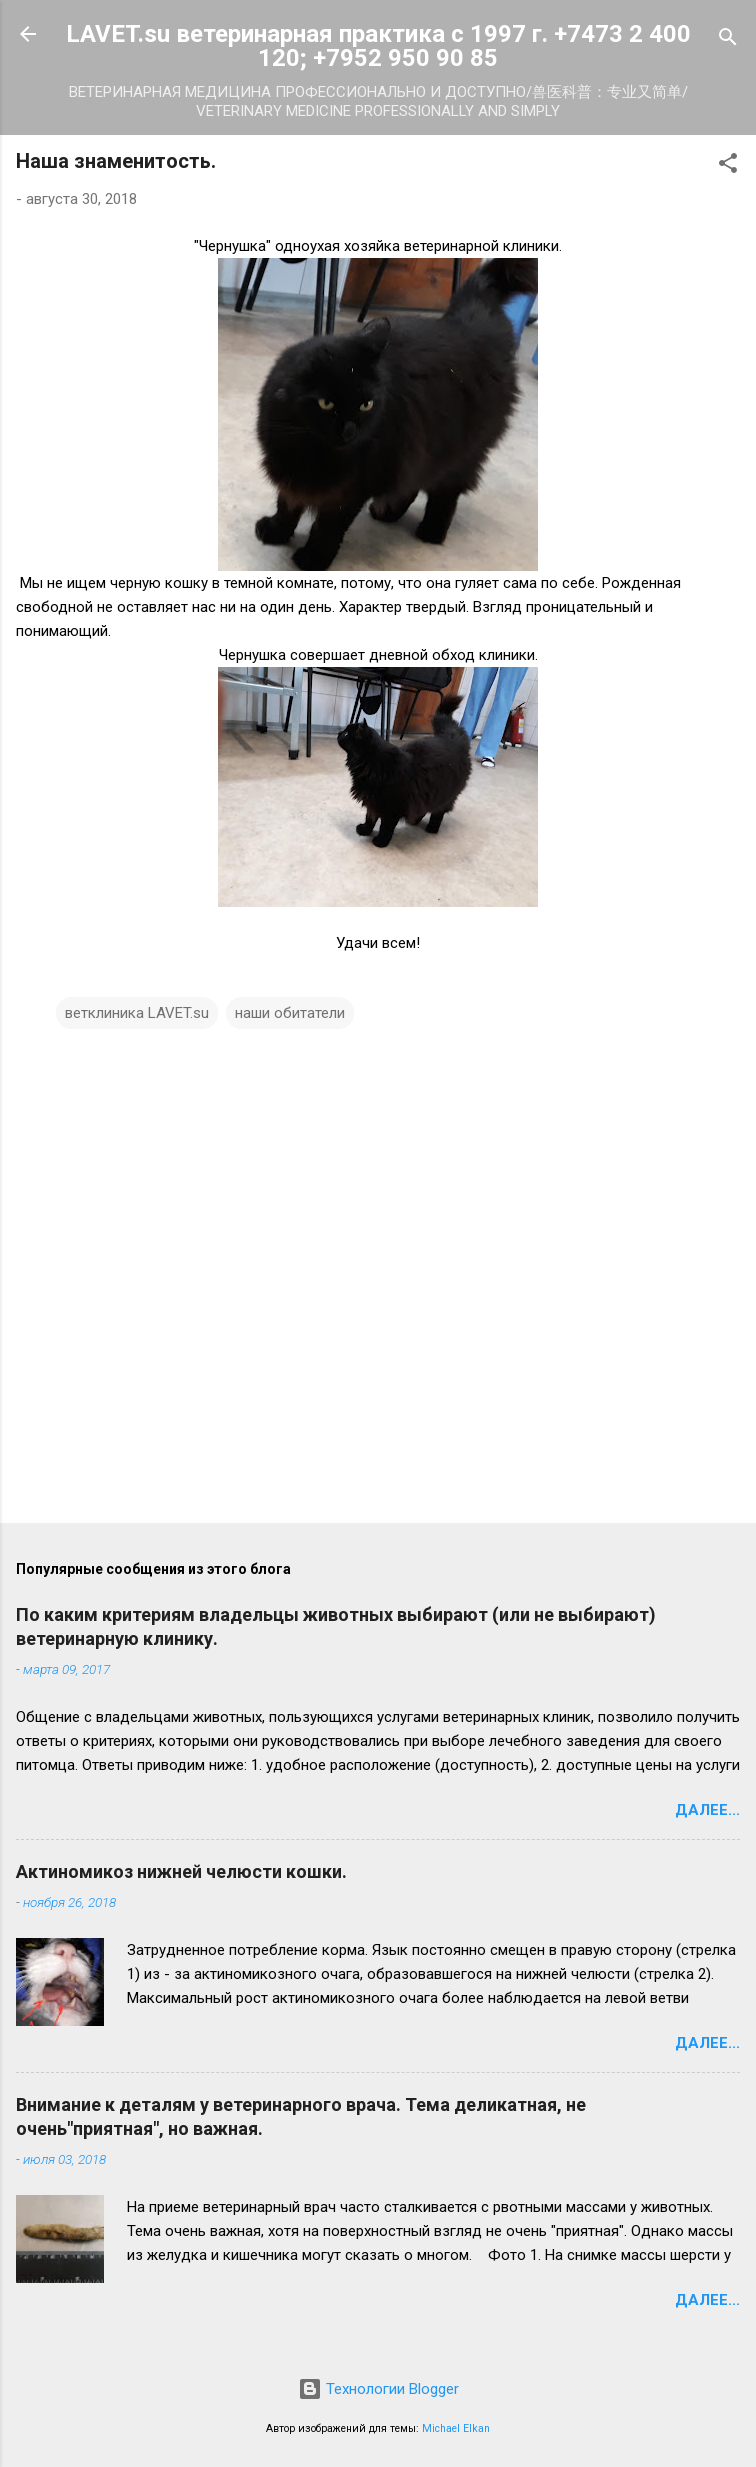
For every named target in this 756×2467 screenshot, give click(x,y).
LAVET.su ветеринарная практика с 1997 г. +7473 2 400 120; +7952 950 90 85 (378, 46)
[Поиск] (728, 40)
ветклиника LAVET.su (137, 1013)
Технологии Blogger (378, 2389)
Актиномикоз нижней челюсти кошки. (181, 1871)
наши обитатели (290, 1013)
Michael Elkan (456, 2428)
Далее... (707, 1810)
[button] (728, 166)
